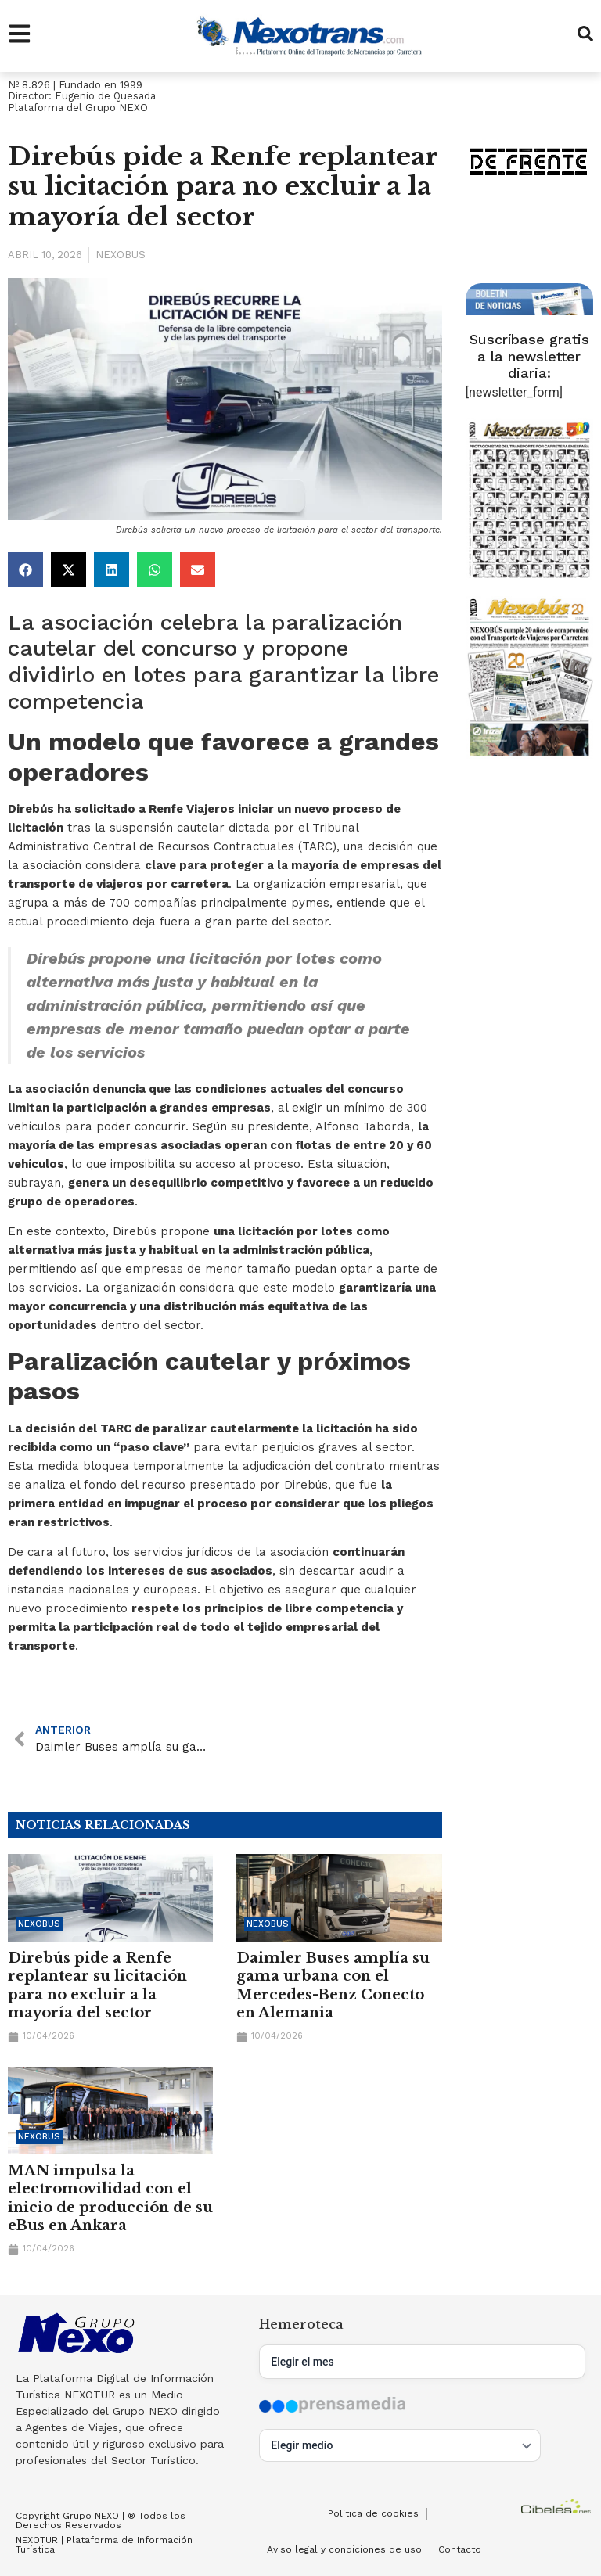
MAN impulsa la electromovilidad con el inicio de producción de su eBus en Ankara (110, 2198)
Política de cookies (373, 2514)
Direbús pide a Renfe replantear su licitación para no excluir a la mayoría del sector (97, 1985)
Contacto (459, 2550)
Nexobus (120, 254)
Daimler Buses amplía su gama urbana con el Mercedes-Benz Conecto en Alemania (333, 1985)
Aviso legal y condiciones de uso (344, 2550)
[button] (25, 569)
